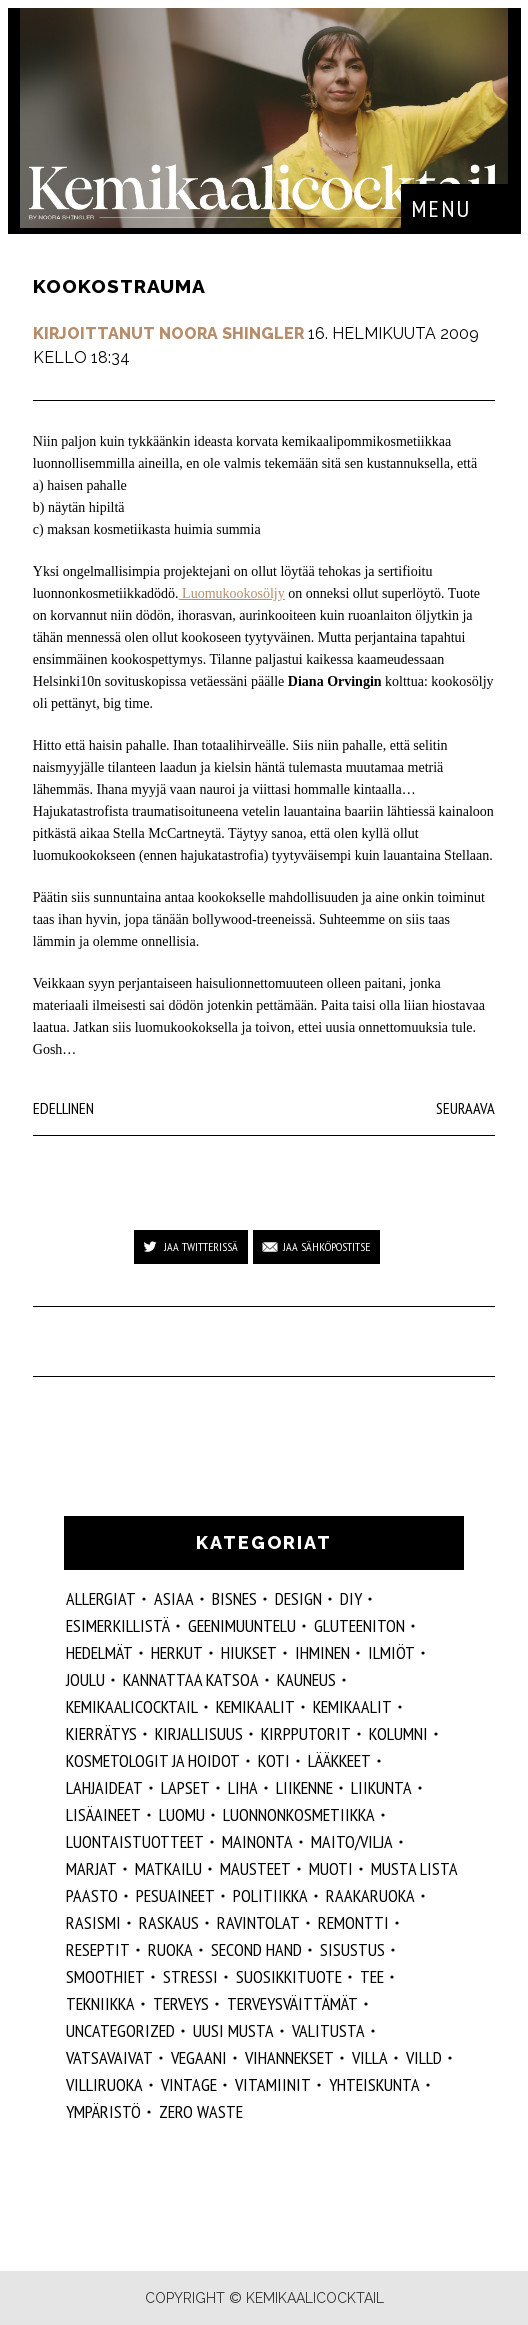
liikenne (304, 1787)
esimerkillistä (118, 1625)
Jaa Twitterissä (201, 1246)
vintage (189, 2084)
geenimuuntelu (242, 1625)
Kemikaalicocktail (132, 1706)
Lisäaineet (103, 1814)
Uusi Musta (233, 2030)
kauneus (306, 1679)
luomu (182, 1814)
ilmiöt (391, 1652)
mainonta (257, 1841)
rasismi (93, 1922)
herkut (177, 1652)
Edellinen (63, 1108)
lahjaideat (104, 1787)
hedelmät (99, 1652)
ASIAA (174, 1598)
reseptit (98, 1949)
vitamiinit (273, 2084)
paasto (92, 1895)
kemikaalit (352, 1706)
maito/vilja (352, 1841)
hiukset (249, 1652)
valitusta (328, 2030)
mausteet (255, 1868)
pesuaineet (175, 1895)
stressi (190, 1976)
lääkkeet (339, 1760)
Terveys (181, 2003)
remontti (353, 1922)
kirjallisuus (199, 1733)
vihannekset (289, 2057)
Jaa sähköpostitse (326, 1246)
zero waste (201, 2111)
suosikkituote (289, 1976)
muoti (331, 1868)
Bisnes (234, 1598)
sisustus (352, 1949)
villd (424, 2057)
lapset (185, 1787)
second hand (256, 1949)
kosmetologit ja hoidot (153, 1760)
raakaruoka (370, 1895)
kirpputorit (306, 1733)
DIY (351, 1598)
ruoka (170, 1949)
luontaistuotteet (135, 1841)
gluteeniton (359, 1625)
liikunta (381, 1787)
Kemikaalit (255, 1706)
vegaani (199, 2057)
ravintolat (258, 1922)
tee (372, 1976)
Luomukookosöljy (232, 593)
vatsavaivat (109, 2057)
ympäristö (103, 2111)
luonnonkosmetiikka (299, 1814)
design (298, 1598)
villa (370, 2057)
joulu (85, 1679)
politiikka (270, 1895)
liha (243, 1787)
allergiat (101, 1598)
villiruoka (104, 2084)
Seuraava (465, 1108)
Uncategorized (120, 2030)
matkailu (168, 1868)
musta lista (414, 1868)
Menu (441, 208)
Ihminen (322, 1652)
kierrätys (101, 1733)
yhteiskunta (374, 2084)
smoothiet (105, 1976)
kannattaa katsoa (191, 1679)
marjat (91, 1868)
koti (274, 1760)
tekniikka (100, 2003)
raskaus (169, 1922)
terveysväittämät (292, 2003)
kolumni (398, 1733)
